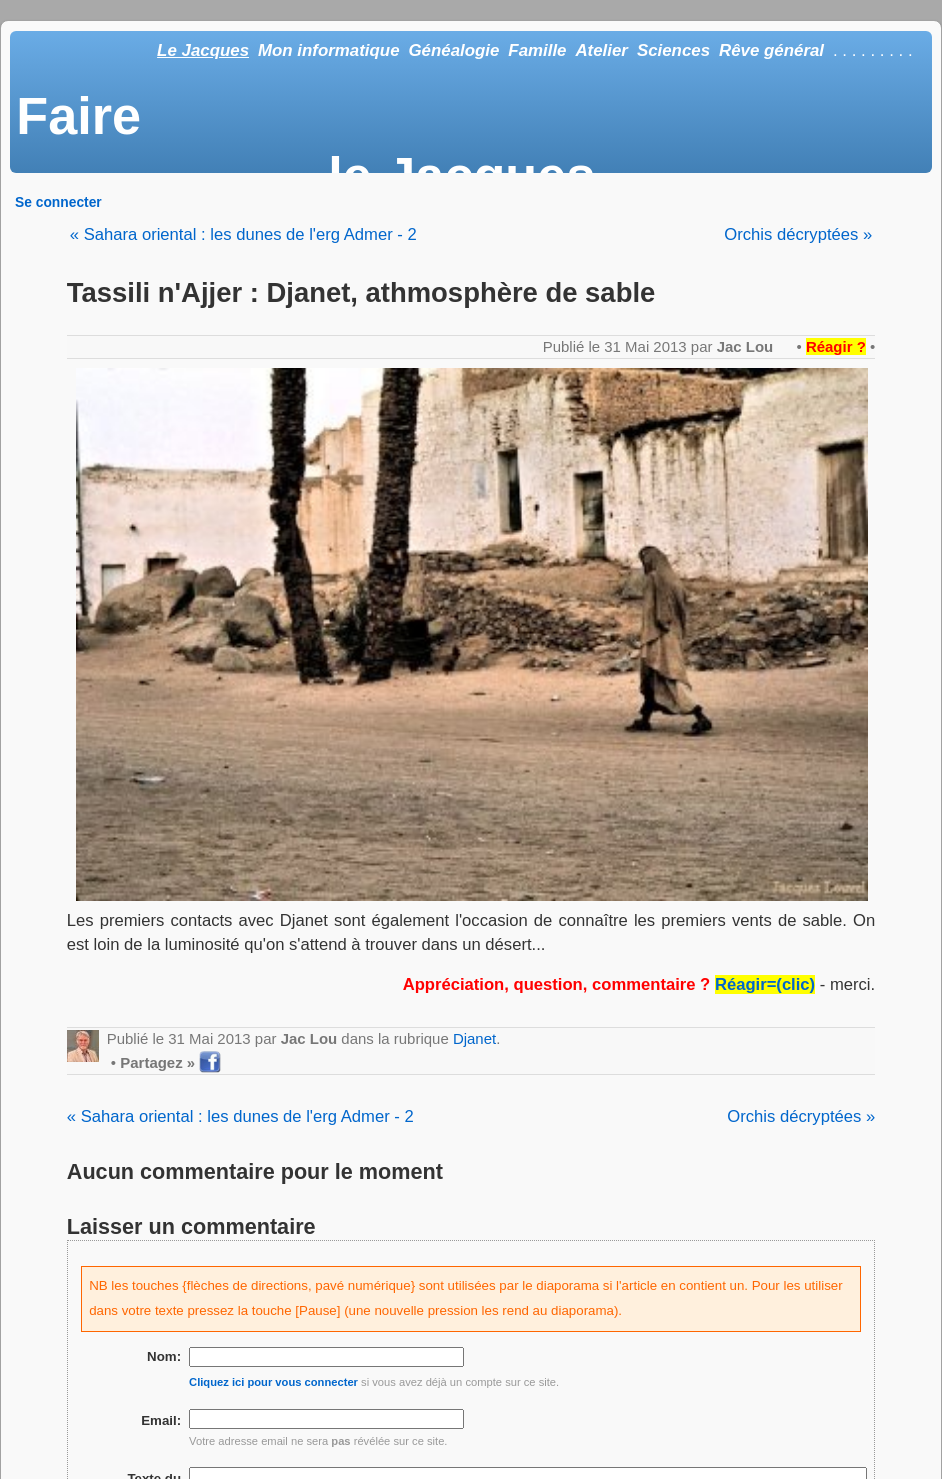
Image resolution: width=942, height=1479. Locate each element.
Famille (537, 50)
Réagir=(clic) (765, 984)
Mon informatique (329, 50)
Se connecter (58, 202)
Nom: (164, 1356)
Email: (161, 1420)
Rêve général (771, 50)
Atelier (601, 50)
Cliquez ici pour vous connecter (273, 1382)
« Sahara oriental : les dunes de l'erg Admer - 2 (243, 234)
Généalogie (453, 50)
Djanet (474, 1038)
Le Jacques (203, 50)
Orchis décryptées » (798, 234)
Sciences (673, 50)
